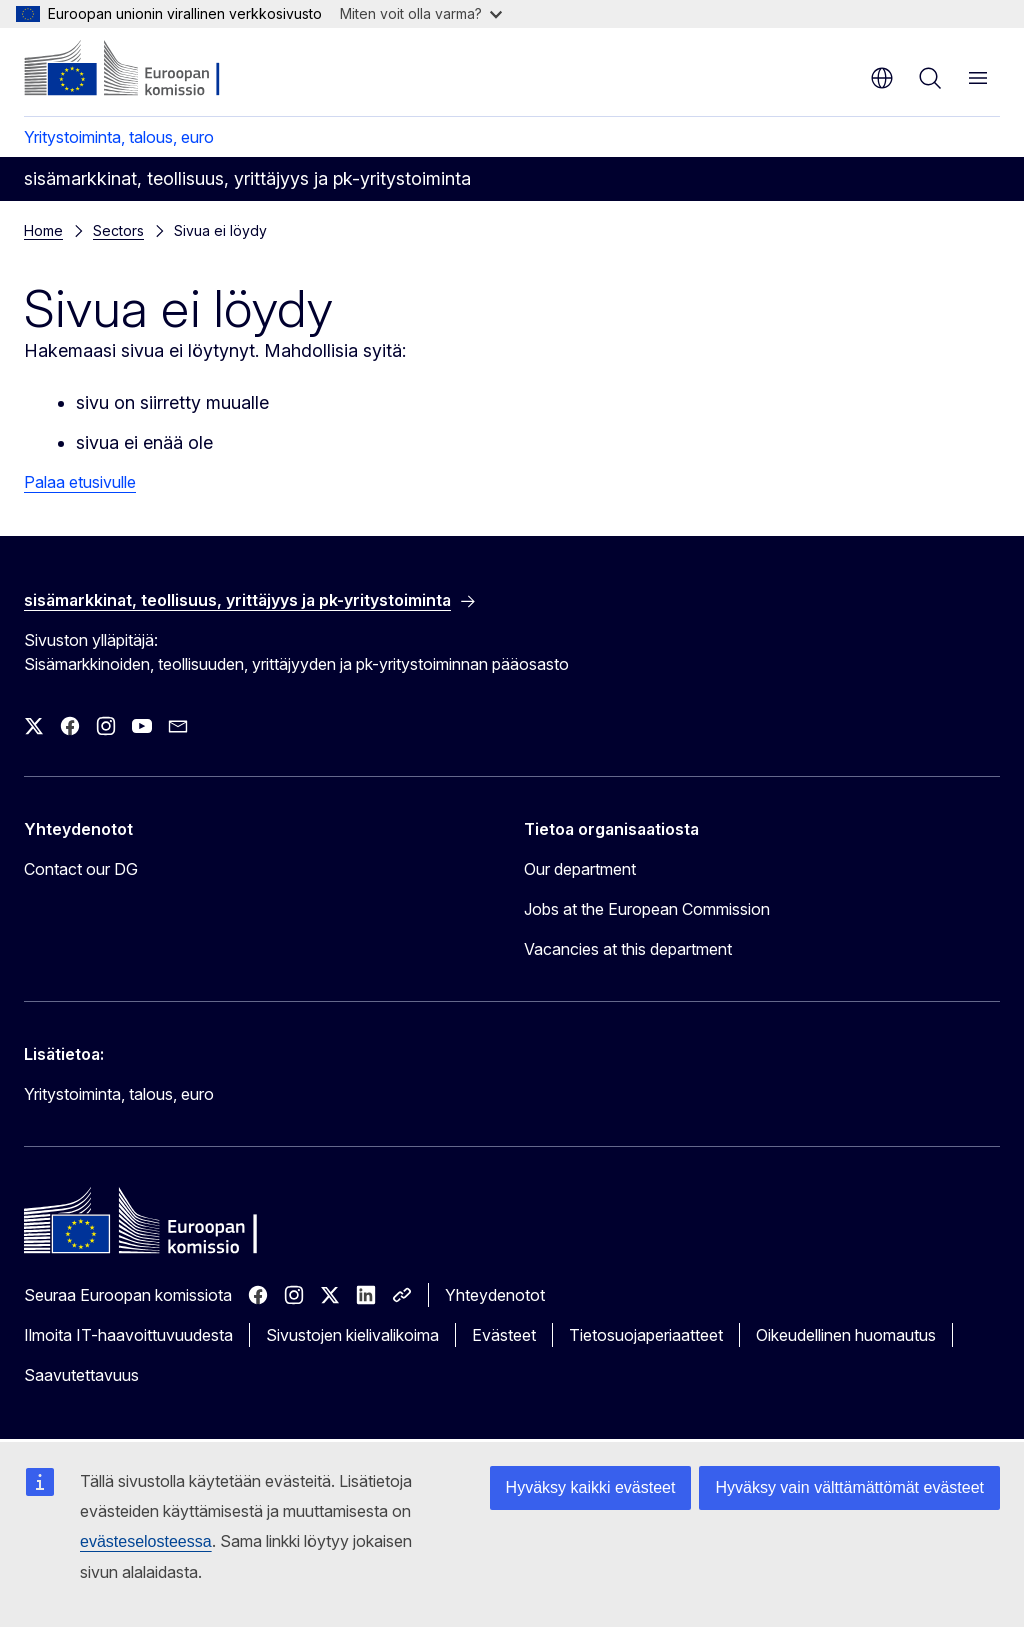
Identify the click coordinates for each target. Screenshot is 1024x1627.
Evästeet (504, 1335)
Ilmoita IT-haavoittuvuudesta (128, 1335)
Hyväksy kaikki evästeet (591, 1487)
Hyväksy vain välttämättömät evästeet (849, 1487)
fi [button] (882, 78)
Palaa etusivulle (80, 482)
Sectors (118, 230)
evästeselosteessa (146, 1541)
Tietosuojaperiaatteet (646, 1335)
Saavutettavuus (81, 1375)
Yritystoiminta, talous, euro (119, 137)
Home (43, 230)
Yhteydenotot (495, 1295)
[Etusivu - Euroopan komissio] (145, 70)
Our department (580, 869)
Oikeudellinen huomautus (846, 1335)
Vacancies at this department (628, 949)
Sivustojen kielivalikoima (352, 1335)
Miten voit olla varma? (421, 13)
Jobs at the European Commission (647, 909)
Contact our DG (81, 869)
